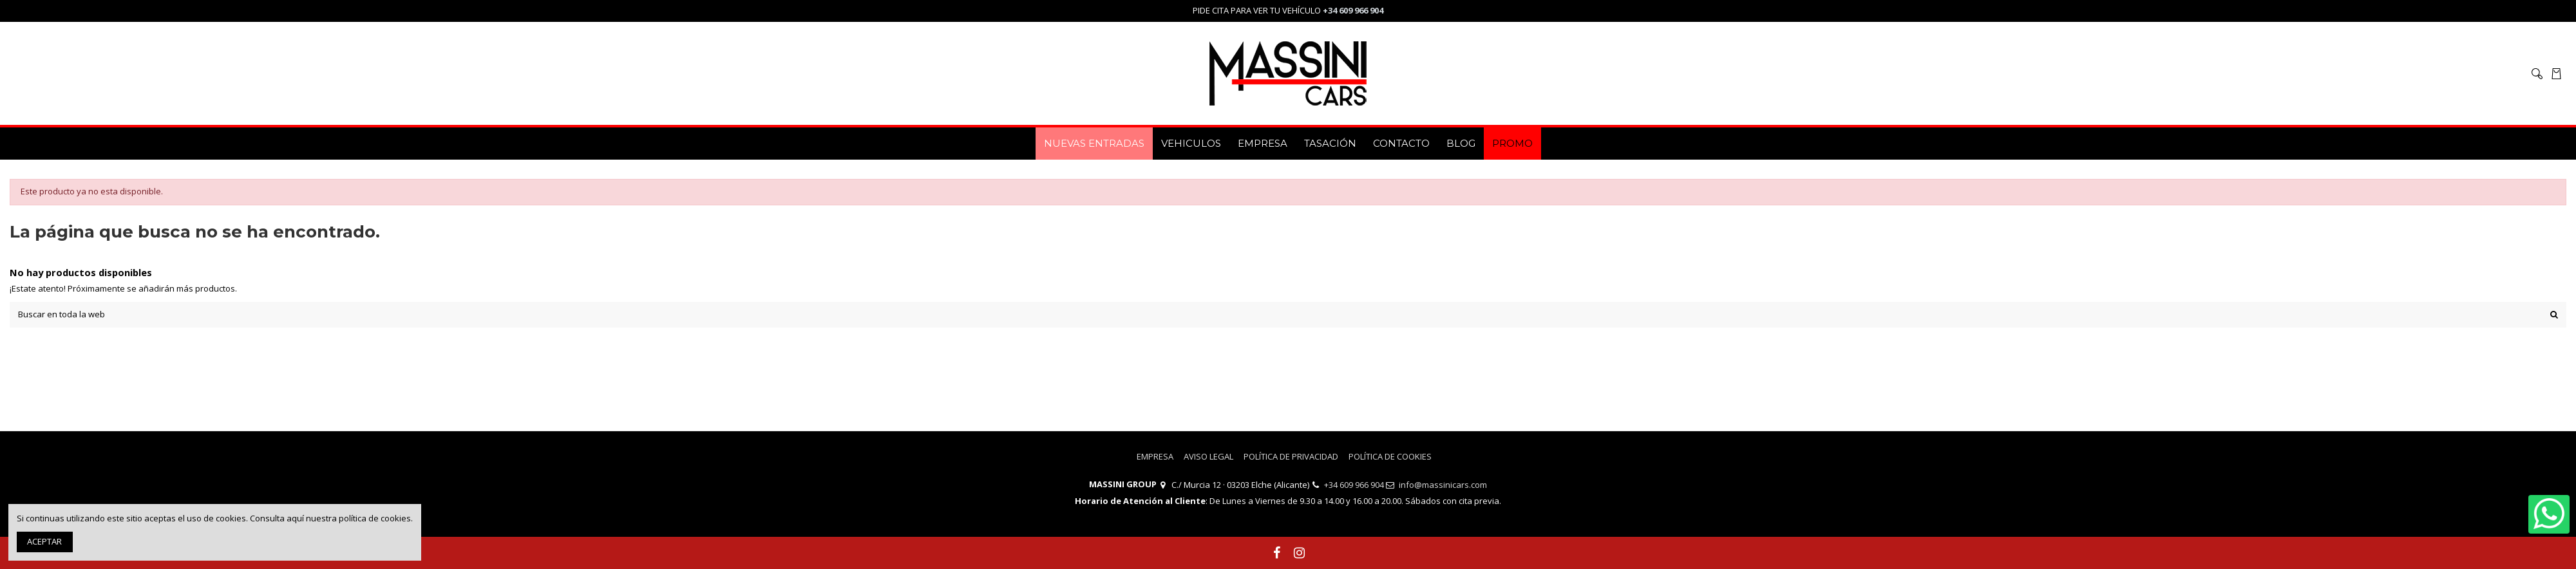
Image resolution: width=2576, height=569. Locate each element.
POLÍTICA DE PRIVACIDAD (1291, 456)
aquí (295, 518)
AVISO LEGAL (1208, 456)
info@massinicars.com (1443, 484)
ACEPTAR (44, 541)
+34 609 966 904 (1354, 484)
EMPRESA (1155, 456)
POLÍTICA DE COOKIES (1390, 456)
